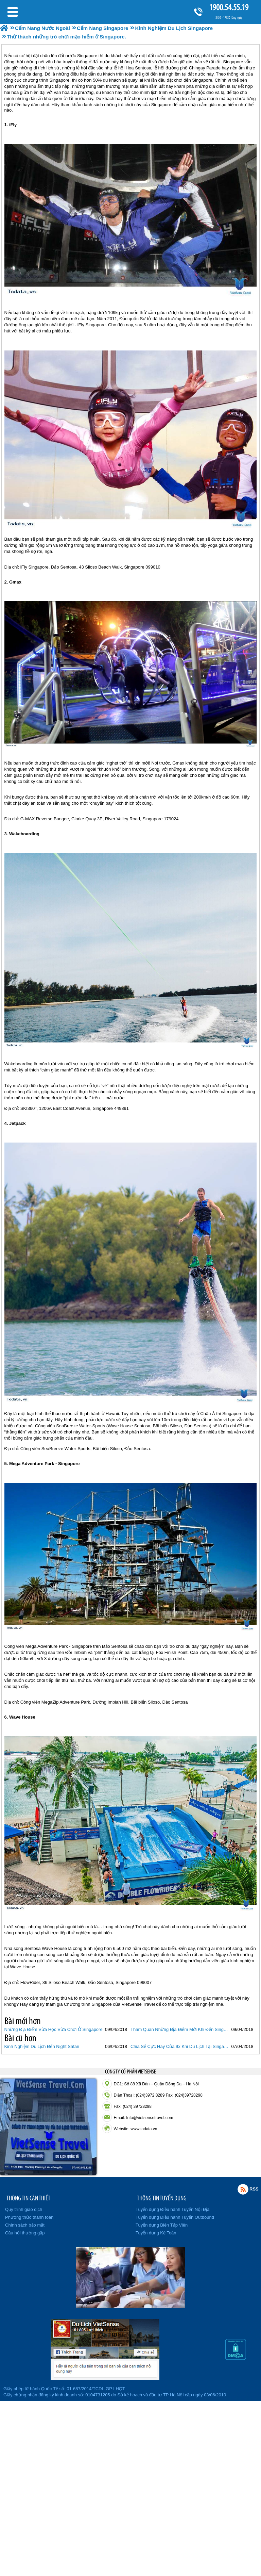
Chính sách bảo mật (25, 2225)
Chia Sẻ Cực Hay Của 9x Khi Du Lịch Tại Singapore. (179, 2046)
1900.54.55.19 (228, 7)
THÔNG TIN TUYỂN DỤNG (162, 2198)
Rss (243, 2189)
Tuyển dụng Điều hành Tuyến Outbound (175, 2217)
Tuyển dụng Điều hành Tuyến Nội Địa (172, 2209)
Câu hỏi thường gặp (25, 2232)
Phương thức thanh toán (29, 2217)
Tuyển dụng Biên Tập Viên (162, 2225)
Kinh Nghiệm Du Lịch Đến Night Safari (42, 2046)
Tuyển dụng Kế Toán (156, 2232)
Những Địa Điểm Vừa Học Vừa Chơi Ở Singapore (53, 2029)
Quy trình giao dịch (23, 2209)
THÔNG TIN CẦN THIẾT (28, 2198)
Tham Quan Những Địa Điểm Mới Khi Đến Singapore (179, 2029)
